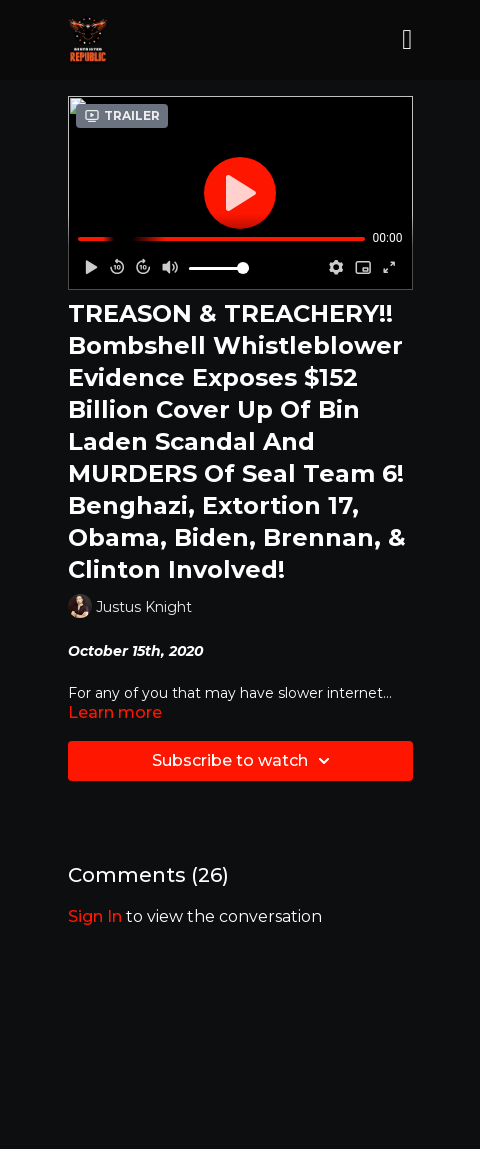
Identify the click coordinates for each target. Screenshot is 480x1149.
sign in (95, 916)
